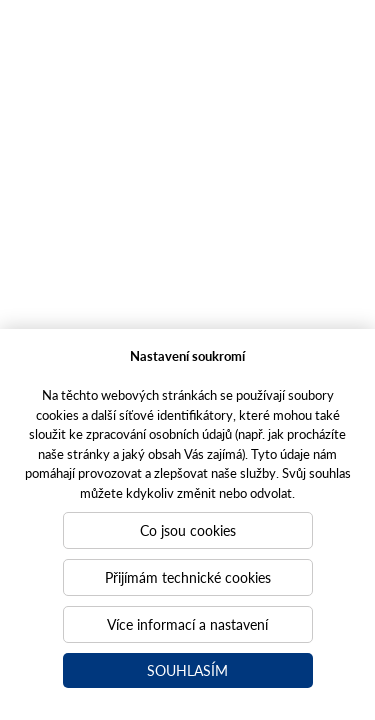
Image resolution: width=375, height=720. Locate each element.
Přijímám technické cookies (188, 577)
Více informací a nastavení (187, 624)
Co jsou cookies (188, 530)
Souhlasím (187, 670)
